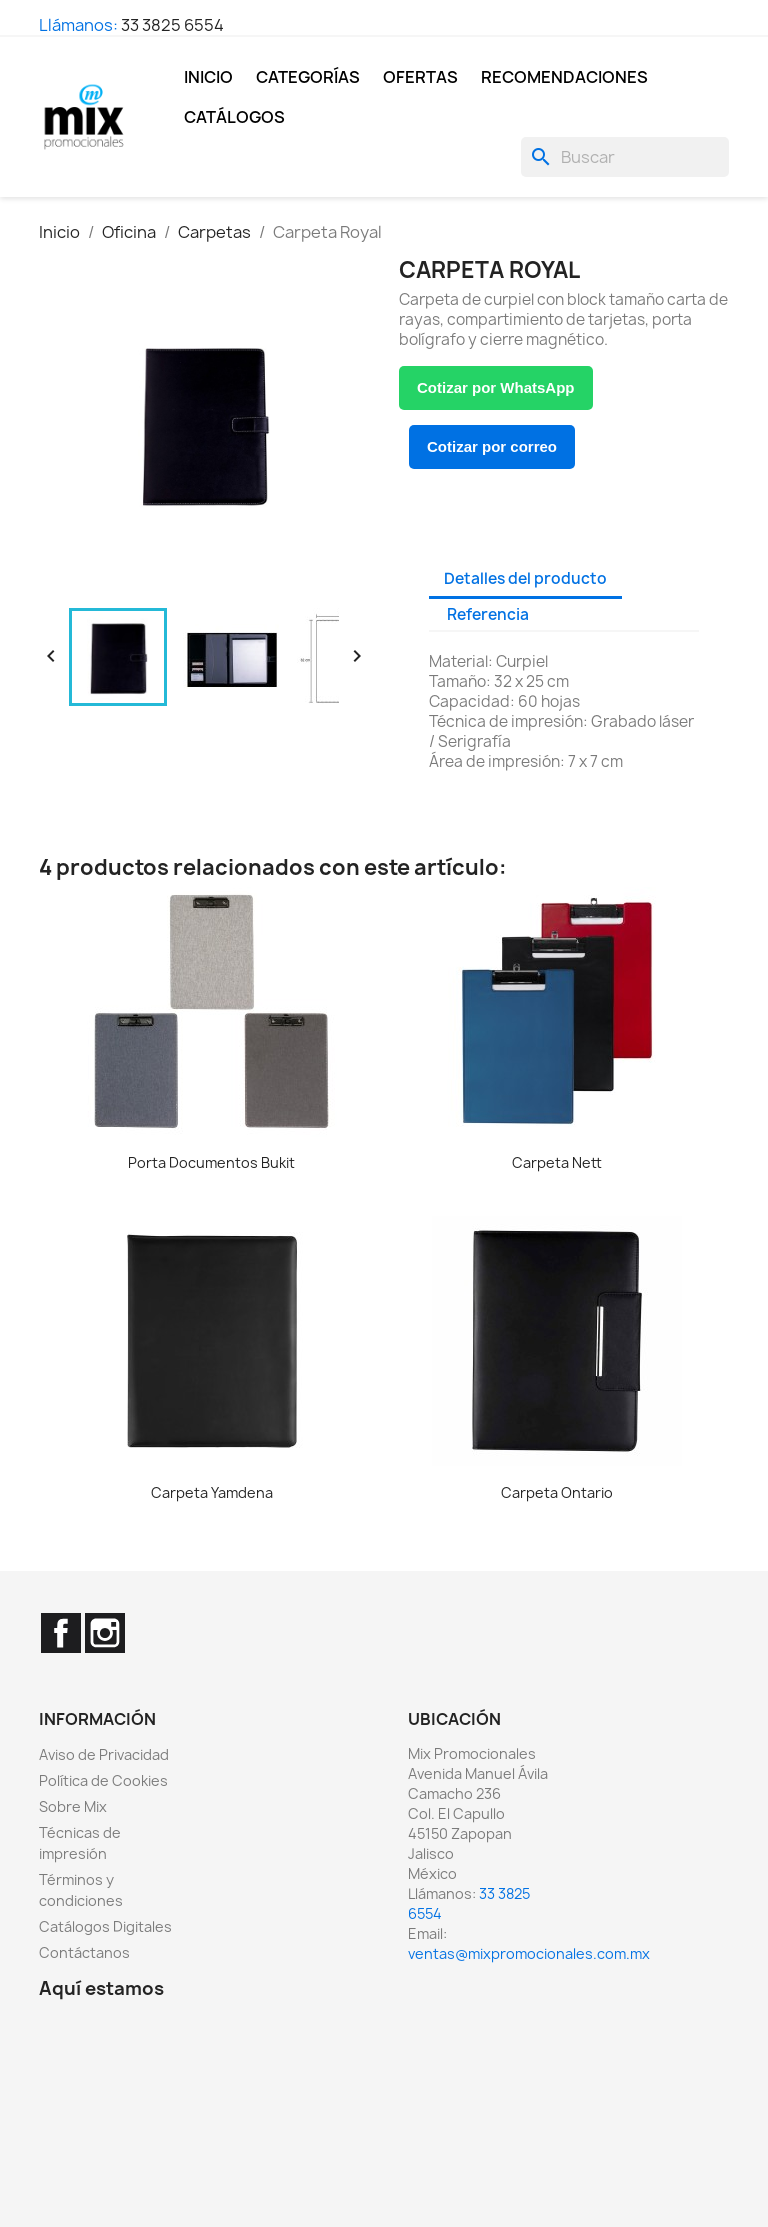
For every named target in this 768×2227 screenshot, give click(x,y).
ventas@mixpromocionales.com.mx (529, 1953)
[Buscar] (625, 157)
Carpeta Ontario (557, 1492)
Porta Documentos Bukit (211, 1162)
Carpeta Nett (557, 1162)
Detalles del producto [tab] (525, 578)
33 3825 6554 (172, 25)
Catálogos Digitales (105, 1926)
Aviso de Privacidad (104, 1754)
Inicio (208, 77)
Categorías (308, 77)
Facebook (61, 1633)
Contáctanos (84, 1952)
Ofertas (420, 77)
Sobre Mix (73, 1806)
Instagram (105, 1633)
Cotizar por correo (492, 446)
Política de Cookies (103, 1780)
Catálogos (234, 117)
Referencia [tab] (488, 614)
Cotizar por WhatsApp (496, 387)
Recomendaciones (564, 77)
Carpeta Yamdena (212, 1492)
